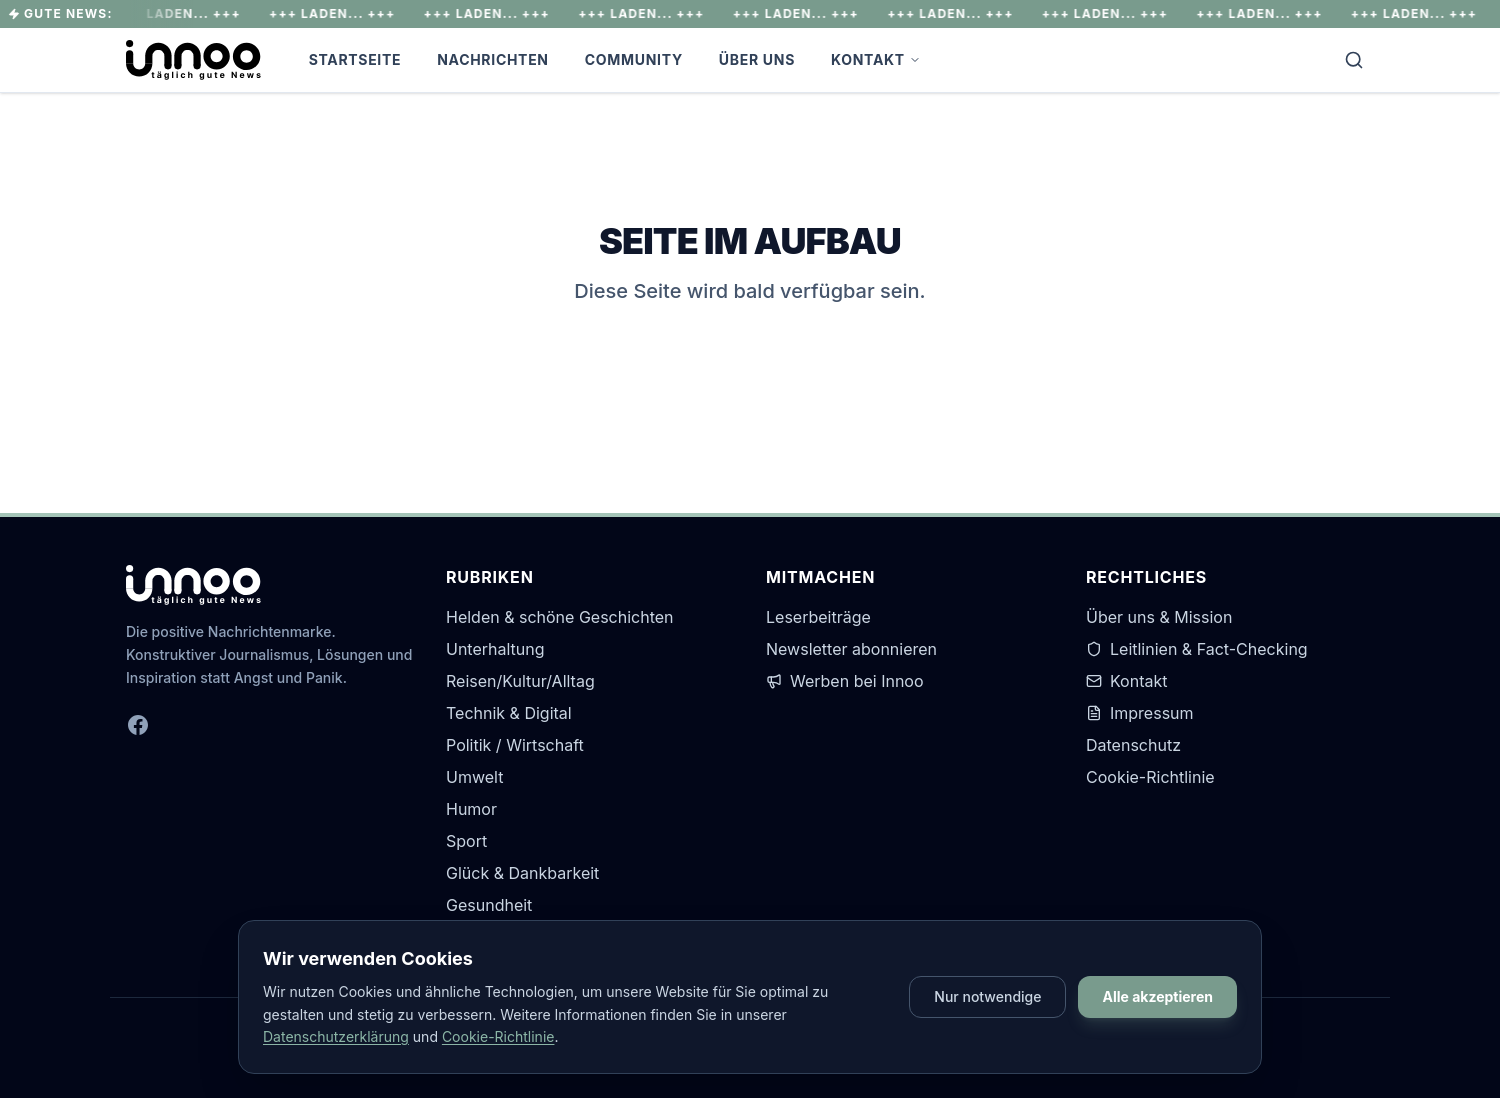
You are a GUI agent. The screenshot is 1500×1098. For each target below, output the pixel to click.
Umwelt (474, 777)
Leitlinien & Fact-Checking (1197, 649)
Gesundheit (489, 905)
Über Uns (757, 59)
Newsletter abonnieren (851, 649)
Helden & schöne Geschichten (560, 617)
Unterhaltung (495, 649)
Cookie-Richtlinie (1150, 777)
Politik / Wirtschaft (515, 745)
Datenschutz (1133, 745)
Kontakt (876, 59)
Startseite (355, 59)
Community (634, 59)
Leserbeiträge (818, 617)
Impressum (1140, 713)
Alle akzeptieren (1157, 996)
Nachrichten (493, 59)
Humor (471, 809)
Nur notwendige (987, 996)
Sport (466, 841)
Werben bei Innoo (845, 681)
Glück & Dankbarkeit (522, 873)
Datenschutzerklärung (336, 1036)
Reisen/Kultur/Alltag (520, 681)
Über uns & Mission (1159, 617)
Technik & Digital (509, 713)
